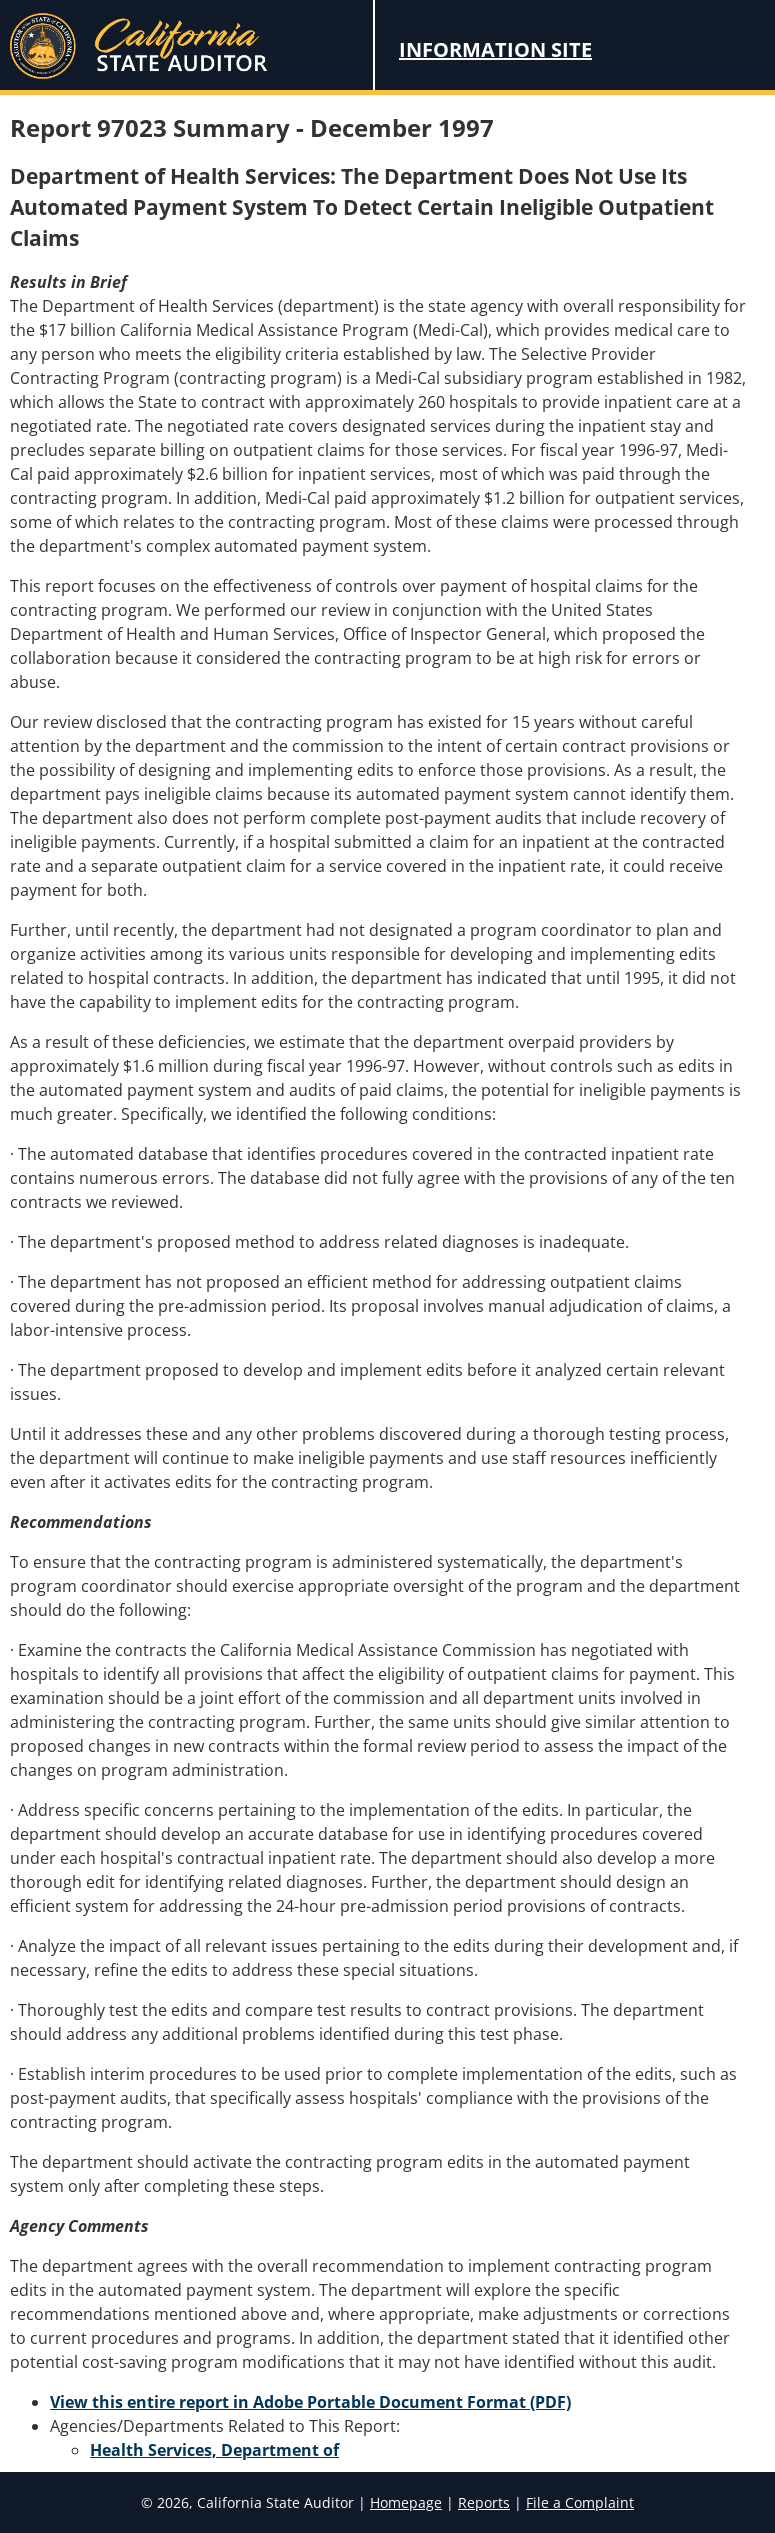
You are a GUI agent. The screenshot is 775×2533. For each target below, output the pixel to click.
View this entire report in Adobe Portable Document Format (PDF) (310, 2402)
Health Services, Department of (214, 2450)
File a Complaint (580, 2502)
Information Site (495, 49)
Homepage (406, 2502)
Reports (484, 2502)
